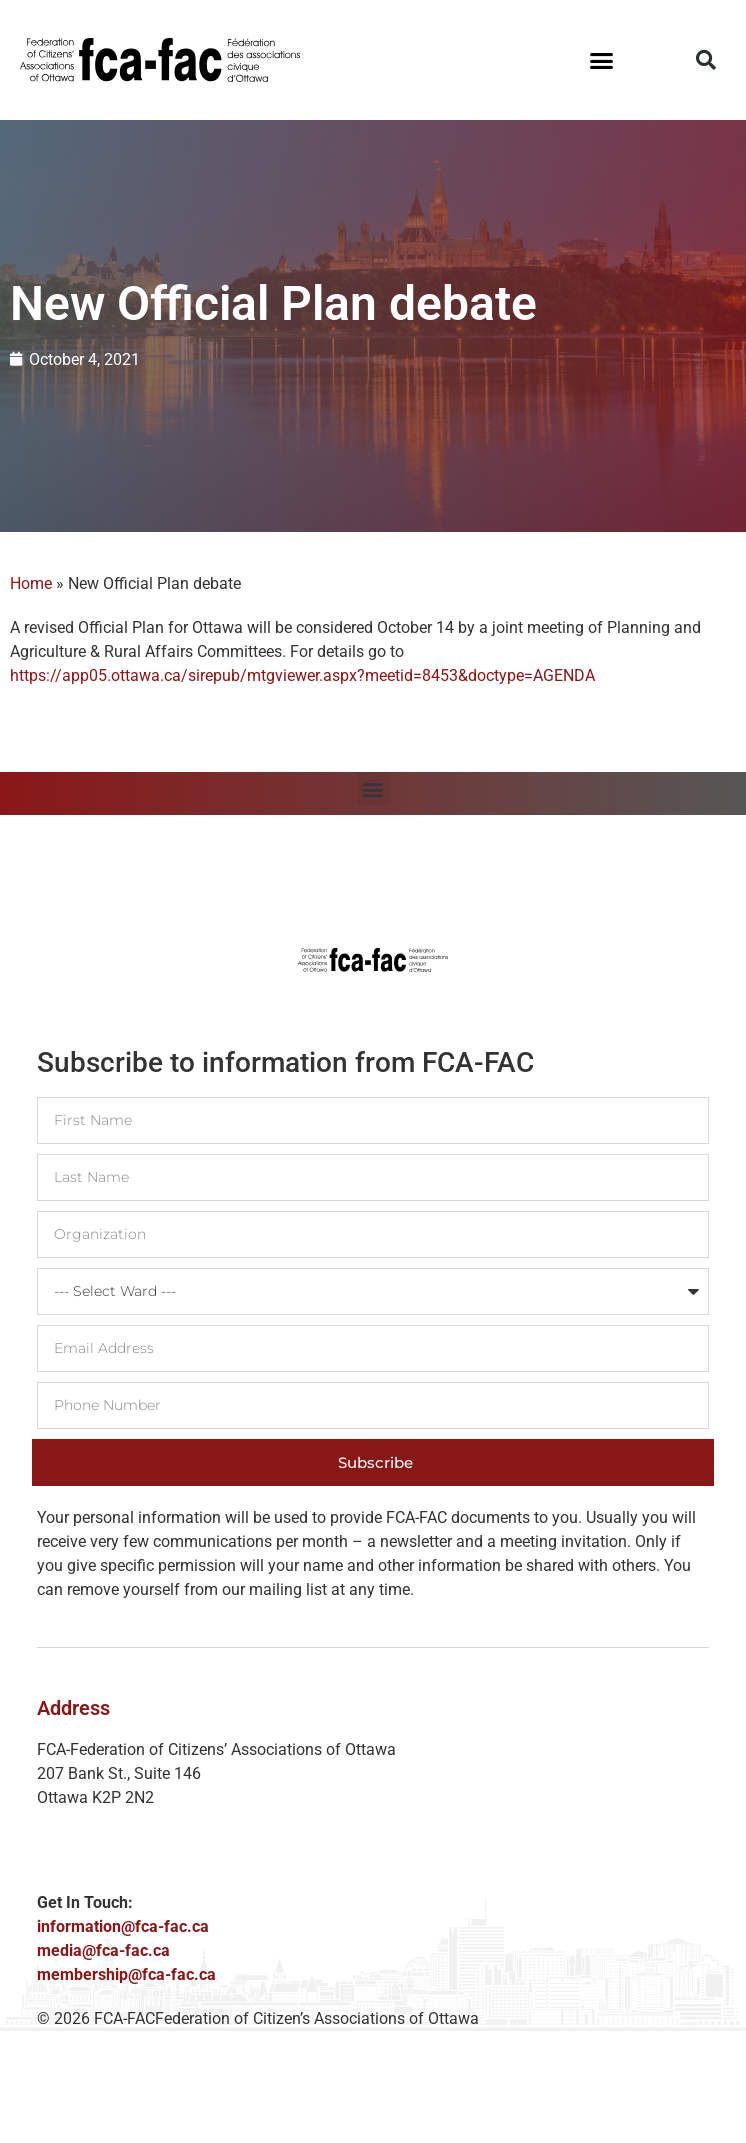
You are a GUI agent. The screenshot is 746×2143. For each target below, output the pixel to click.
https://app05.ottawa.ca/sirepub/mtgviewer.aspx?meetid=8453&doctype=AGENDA (302, 675)
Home (31, 583)
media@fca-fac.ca (103, 1950)
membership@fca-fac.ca (126, 1974)
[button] (602, 60)
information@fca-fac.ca (123, 1926)
